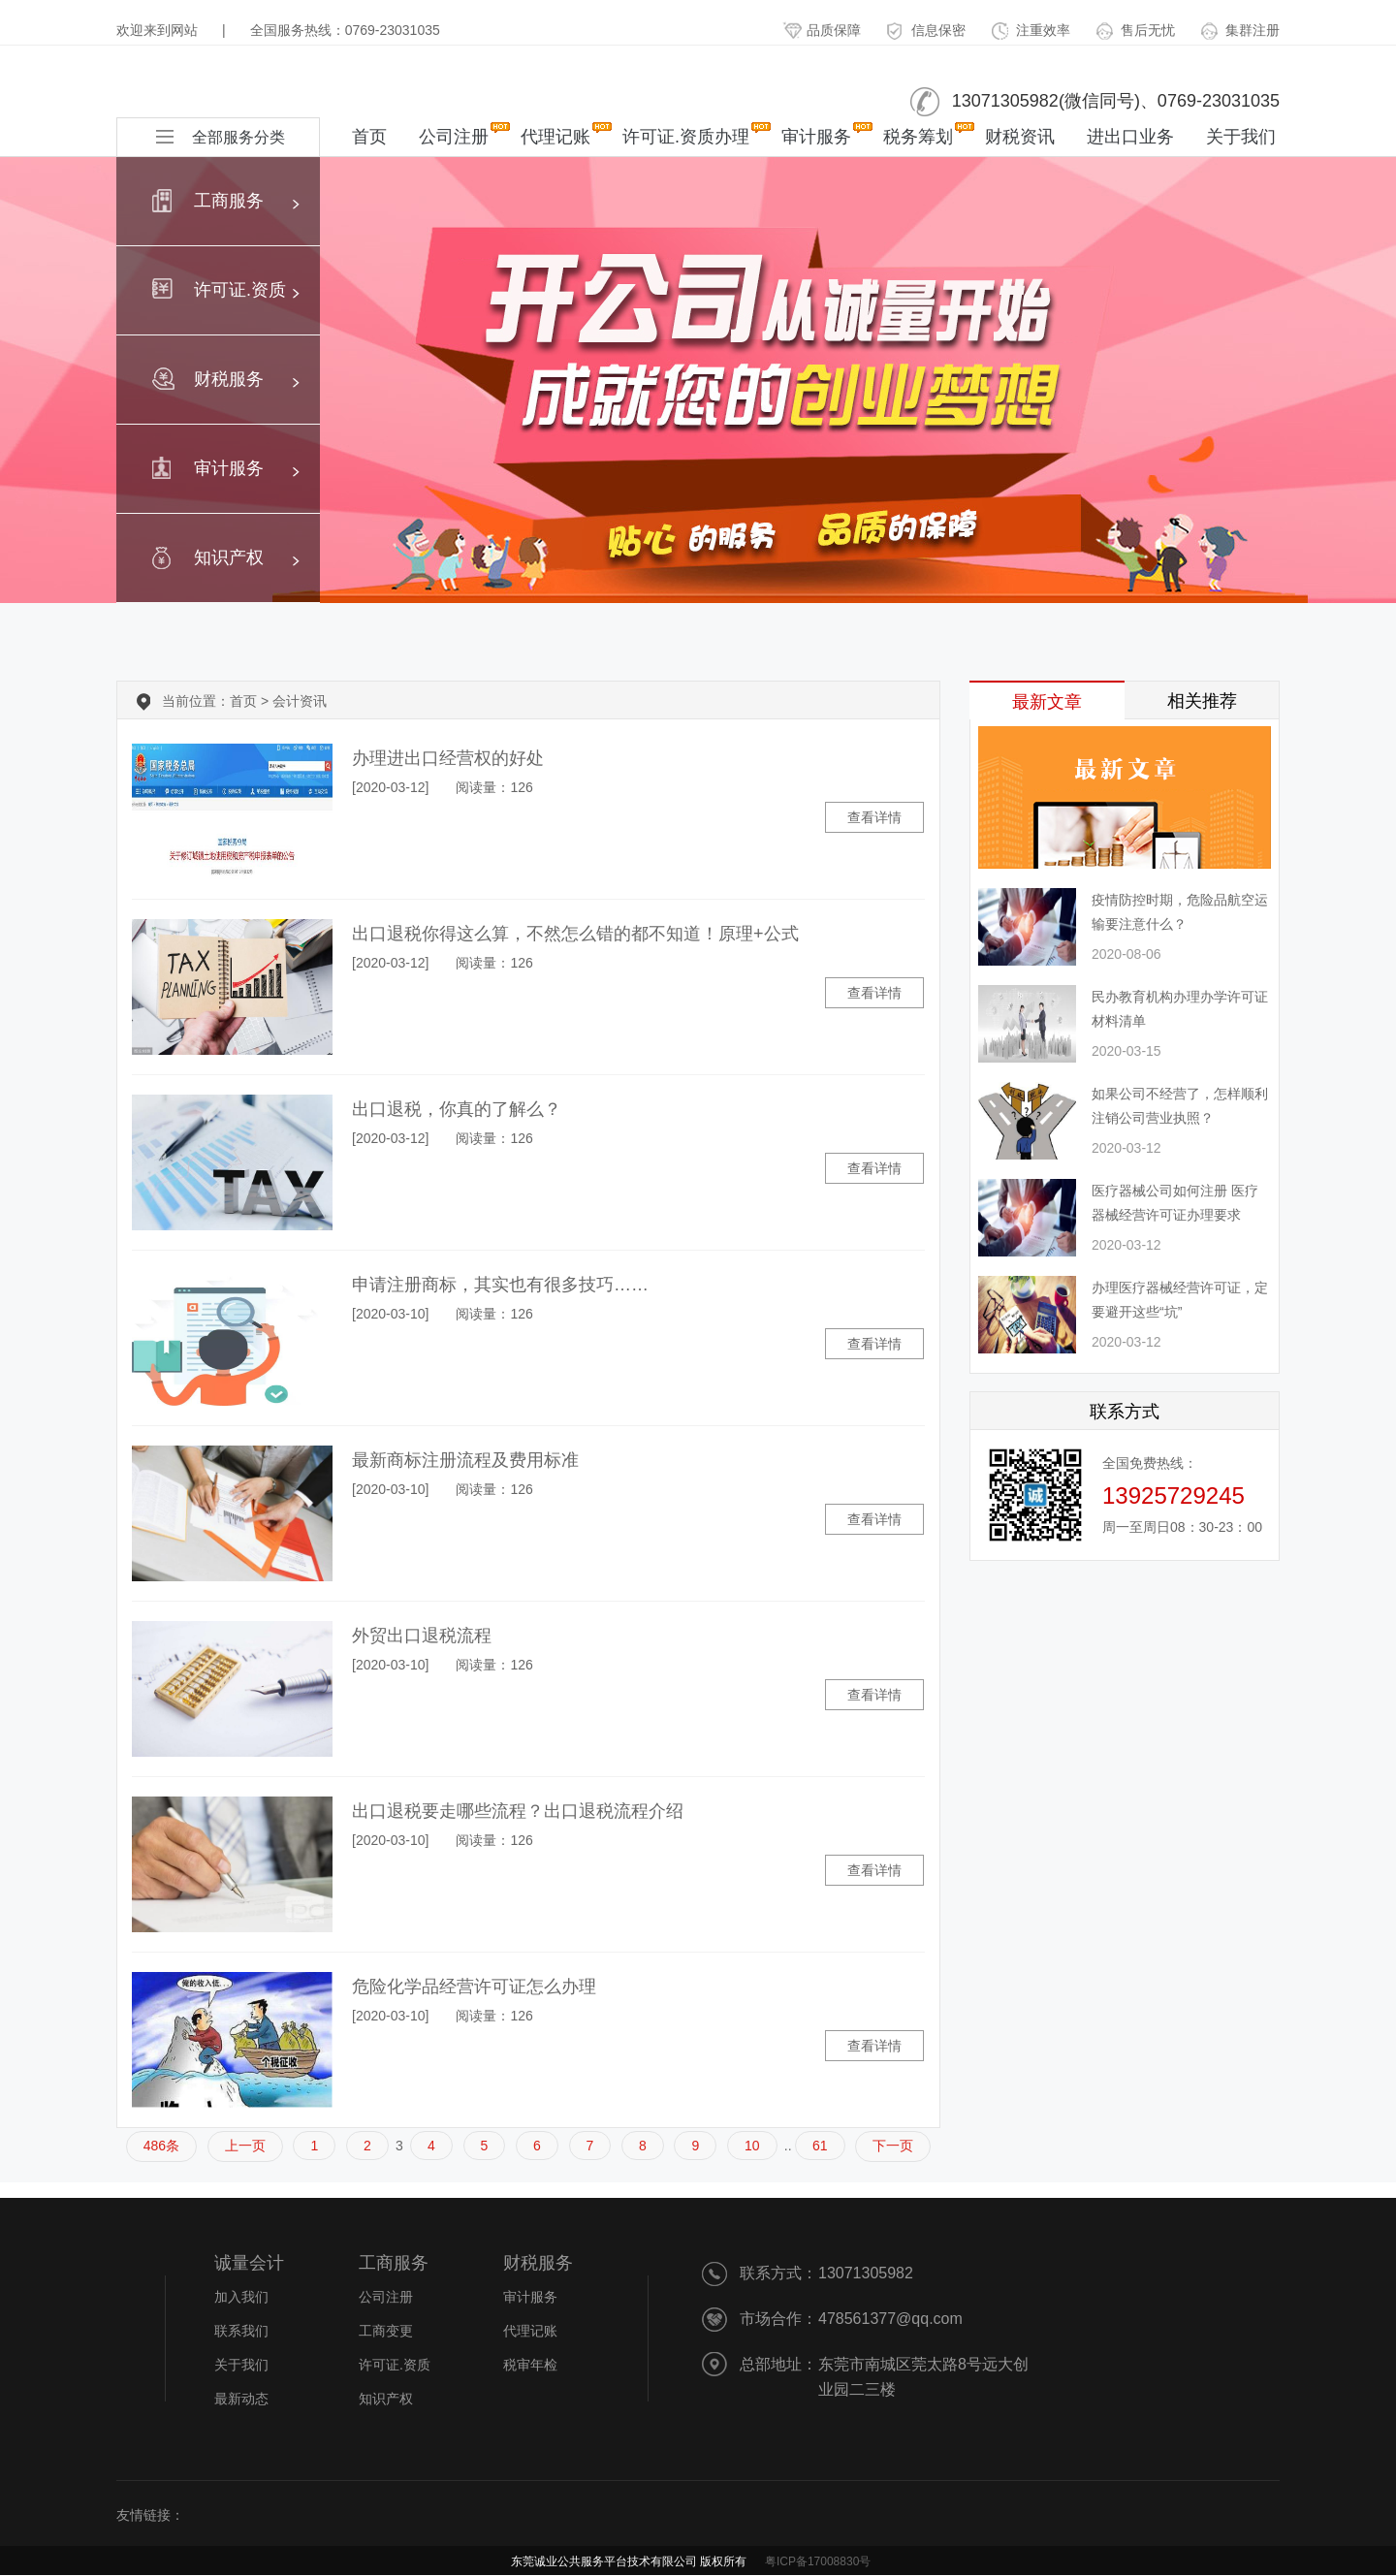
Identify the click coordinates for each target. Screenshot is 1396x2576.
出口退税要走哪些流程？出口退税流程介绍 (517, 1811)
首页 (369, 136)
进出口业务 (1130, 136)
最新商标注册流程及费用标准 (465, 1460)
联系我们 (241, 2330)
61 (820, 2145)
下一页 (892, 2145)
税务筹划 (918, 134)
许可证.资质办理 (685, 134)
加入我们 (241, 2297)
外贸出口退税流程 (422, 1635)
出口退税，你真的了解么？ (456, 1109)
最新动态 (241, 2398)
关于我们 (1241, 136)
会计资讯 (299, 701)
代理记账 (555, 134)
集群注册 (1240, 30)
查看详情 (874, 817)
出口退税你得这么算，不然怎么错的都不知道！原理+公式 (575, 933)
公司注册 (454, 134)
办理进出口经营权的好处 (448, 758)
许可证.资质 (394, 2364)
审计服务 (816, 134)
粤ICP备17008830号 (818, 2561)
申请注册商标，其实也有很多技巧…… (500, 1284)
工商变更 (386, 2330)
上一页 (245, 2145)
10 (752, 2145)
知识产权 (386, 2398)
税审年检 (530, 2364)
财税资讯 (1020, 136)
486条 (161, 2145)
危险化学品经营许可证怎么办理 (474, 1986)
